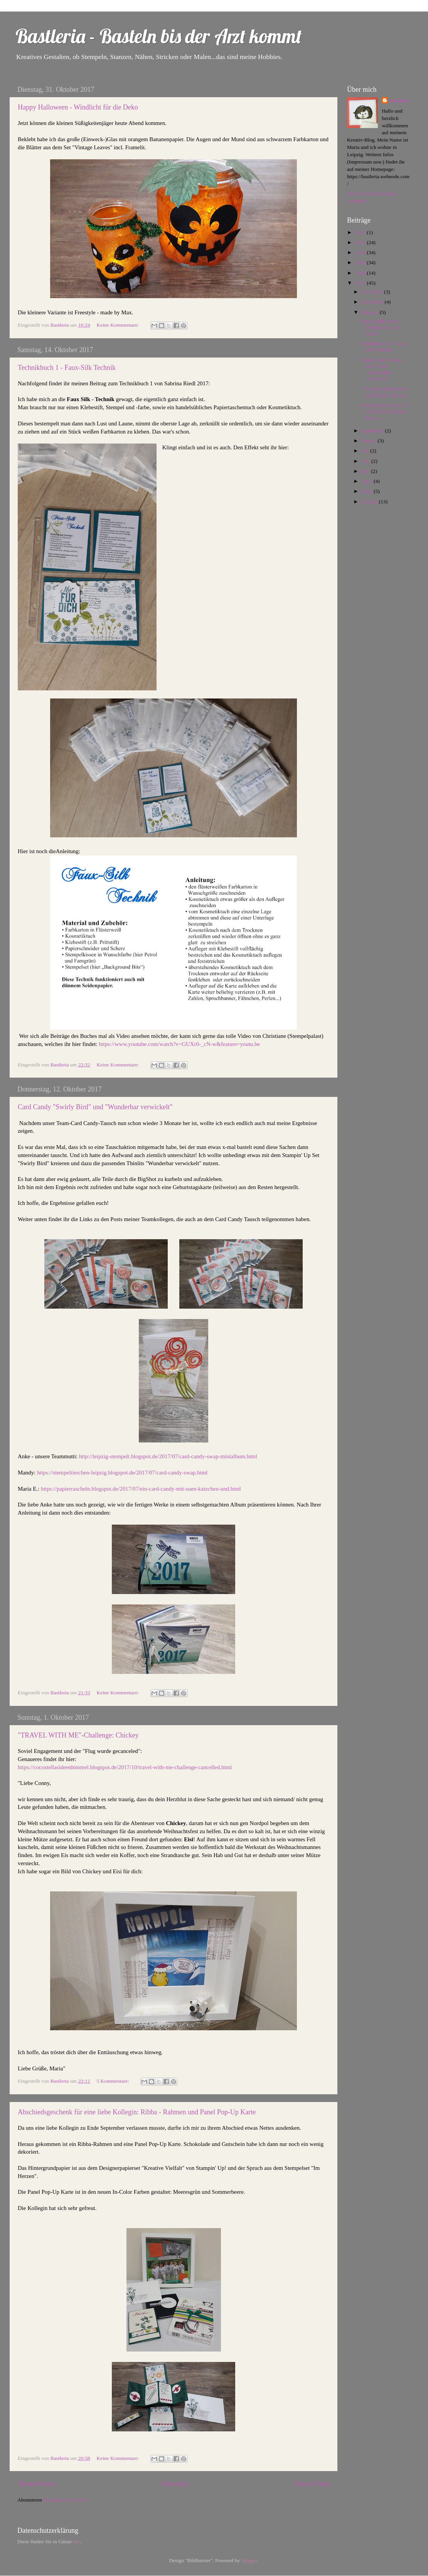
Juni (366, 461)
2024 (361, 232)
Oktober (370, 312)
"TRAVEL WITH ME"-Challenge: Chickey (78, 1735)
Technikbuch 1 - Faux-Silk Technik (67, 367)
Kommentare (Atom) (65, 2500)
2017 (361, 283)
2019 (361, 262)
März (367, 491)
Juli (365, 451)
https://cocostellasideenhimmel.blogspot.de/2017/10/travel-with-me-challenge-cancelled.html (125, 1767)
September (373, 431)
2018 (361, 273)
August (369, 441)
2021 (361, 242)
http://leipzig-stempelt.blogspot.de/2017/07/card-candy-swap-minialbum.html (168, 1456)
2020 (361, 252)
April (367, 481)
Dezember (372, 292)
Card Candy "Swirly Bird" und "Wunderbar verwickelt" (95, 1107)
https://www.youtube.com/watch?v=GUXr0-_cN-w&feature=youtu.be (179, 1044)
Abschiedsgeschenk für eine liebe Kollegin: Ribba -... (384, 411)
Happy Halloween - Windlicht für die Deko (78, 107)
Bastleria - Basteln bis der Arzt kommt (158, 36)
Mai (366, 471)
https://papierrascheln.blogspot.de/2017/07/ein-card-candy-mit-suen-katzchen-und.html (141, 1489)
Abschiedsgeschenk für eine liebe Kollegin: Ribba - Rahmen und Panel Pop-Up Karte (137, 2112)
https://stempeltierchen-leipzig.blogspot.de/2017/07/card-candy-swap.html (122, 1472)
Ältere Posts (312, 2484)
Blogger (249, 2560)
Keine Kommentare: (118, 325)
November (372, 302)
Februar (370, 501)
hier (77, 2541)
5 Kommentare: (113, 2081)
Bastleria (399, 100)
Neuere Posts (36, 2484)
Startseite (175, 2484)
